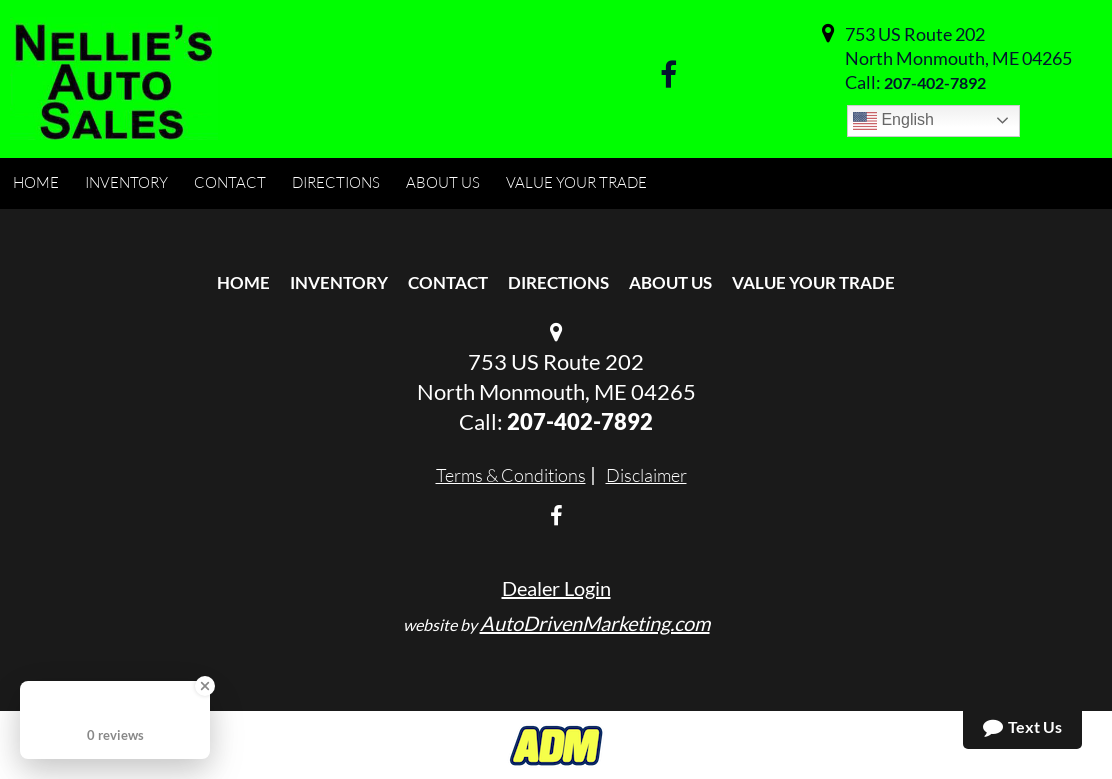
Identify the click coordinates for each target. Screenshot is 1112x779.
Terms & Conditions (511, 475)
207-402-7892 (935, 82)
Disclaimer (646, 475)
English (893, 121)
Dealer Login (556, 588)
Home (243, 282)
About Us (670, 282)
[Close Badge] (205, 686)
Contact (448, 282)
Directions (558, 282)
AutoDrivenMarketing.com (595, 623)
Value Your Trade (813, 282)
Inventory (339, 282)
